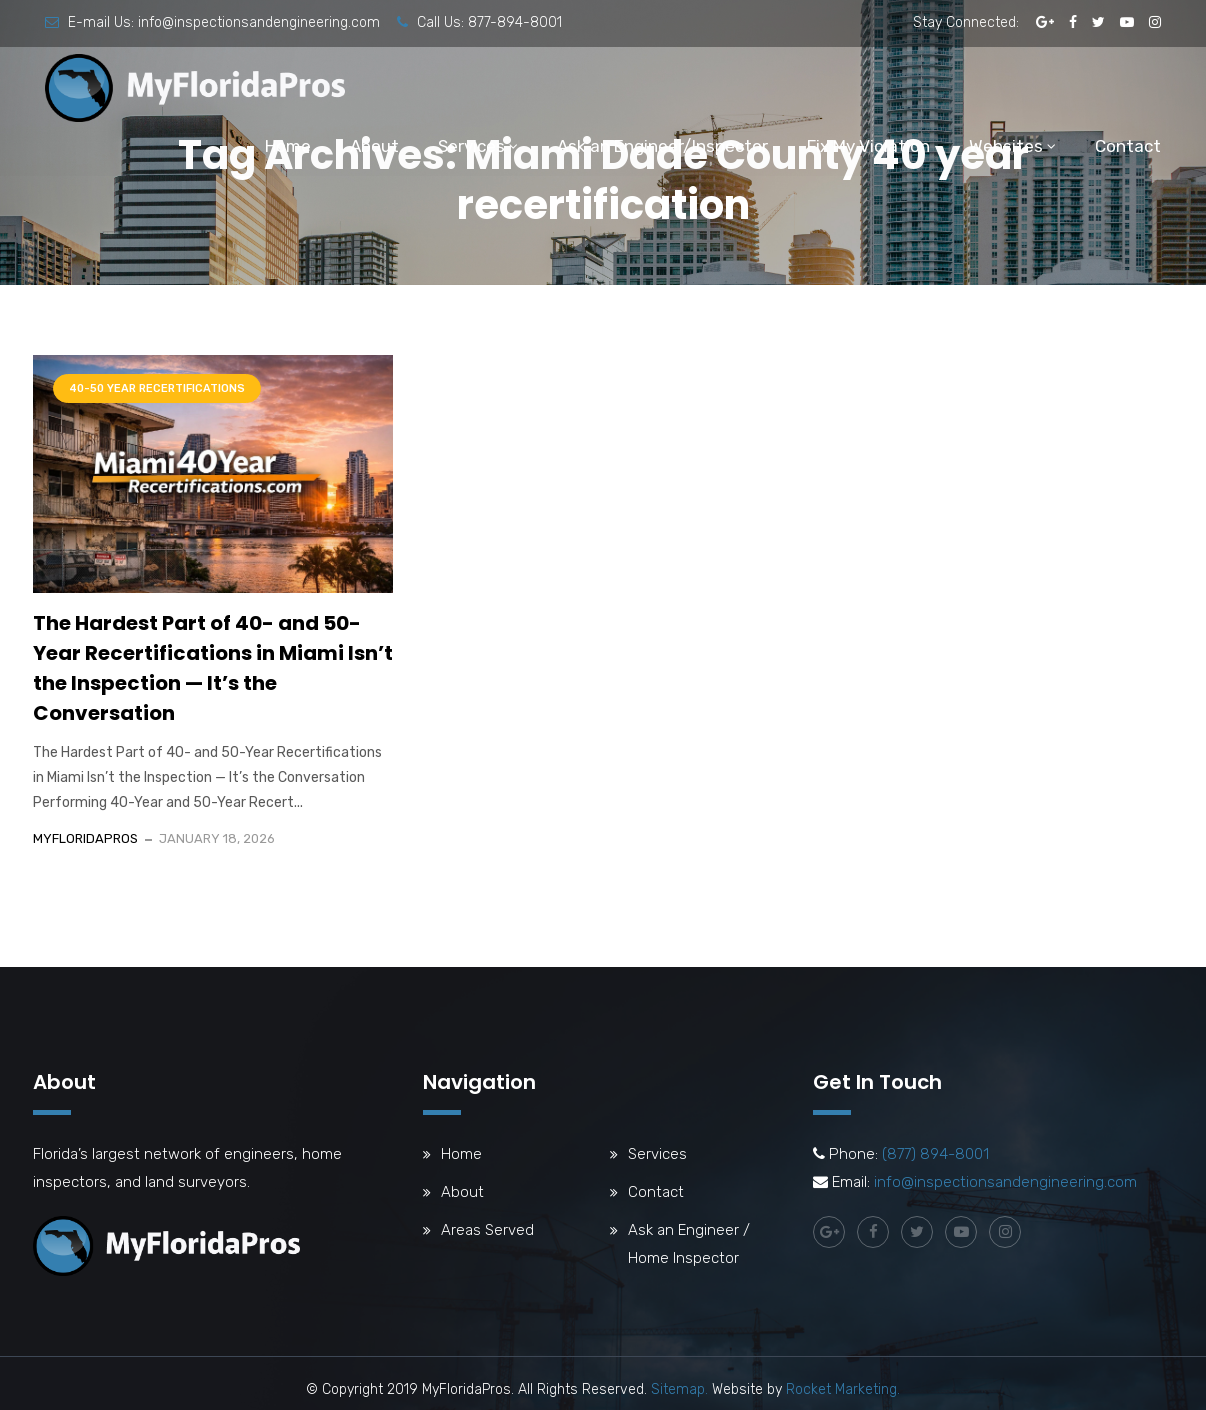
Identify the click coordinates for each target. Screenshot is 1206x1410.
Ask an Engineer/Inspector (662, 146)
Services (471, 146)
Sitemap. (679, 1389)
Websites (1006, 146)
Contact (1128, 146)
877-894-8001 (515, 22)
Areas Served (487, 1230)
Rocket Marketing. (843, 1389)
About (374, 146)
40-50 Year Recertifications (157, 388)
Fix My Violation (868, 146)
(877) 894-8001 (935, 1154)
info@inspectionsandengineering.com (259, 22)
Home (288, 146)
